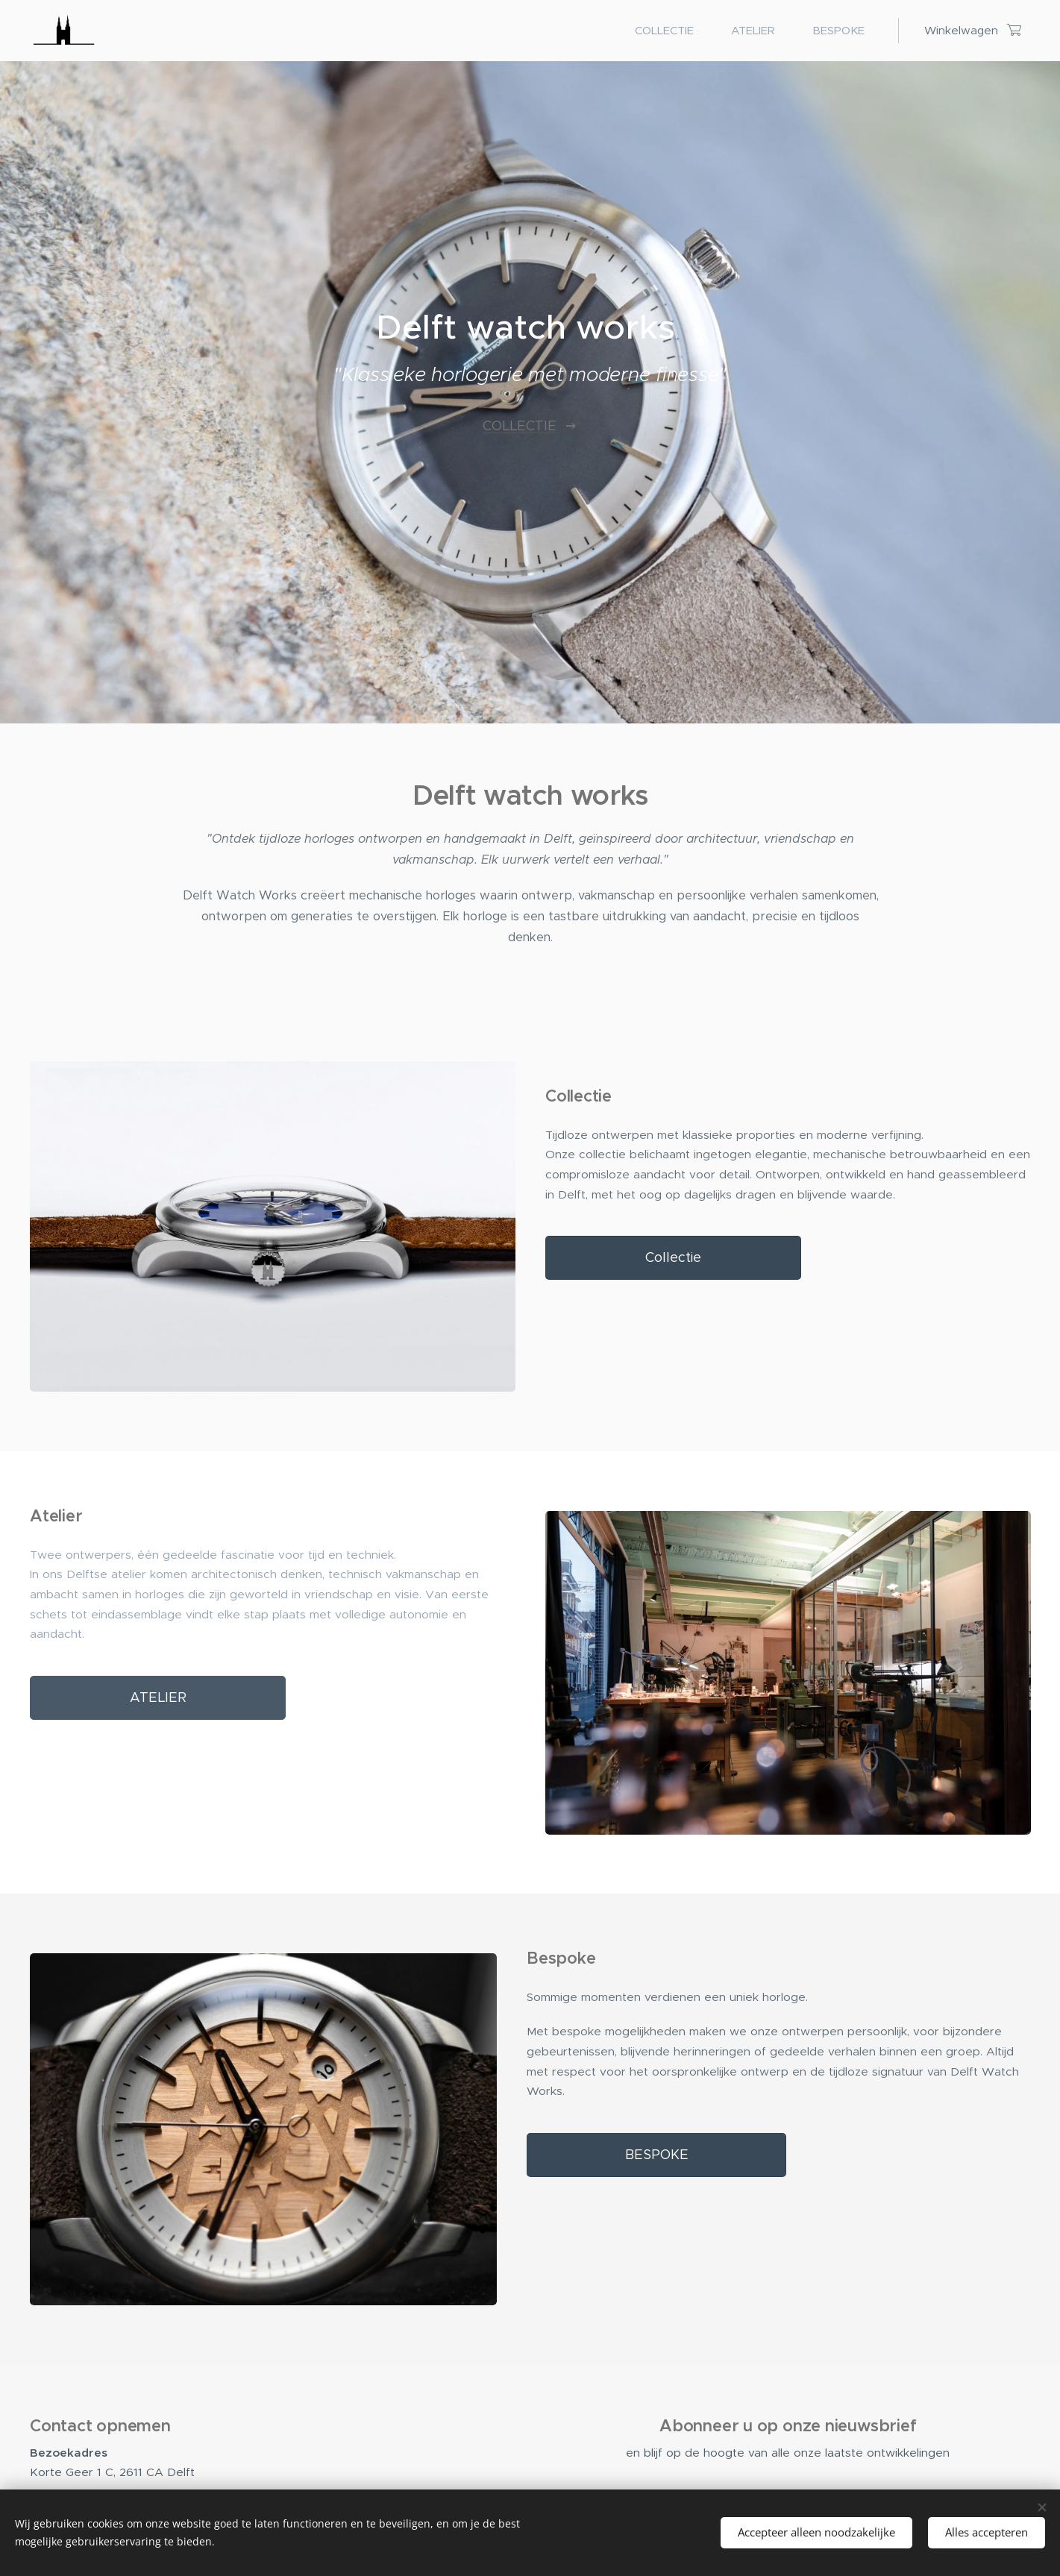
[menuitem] (671, 30)
